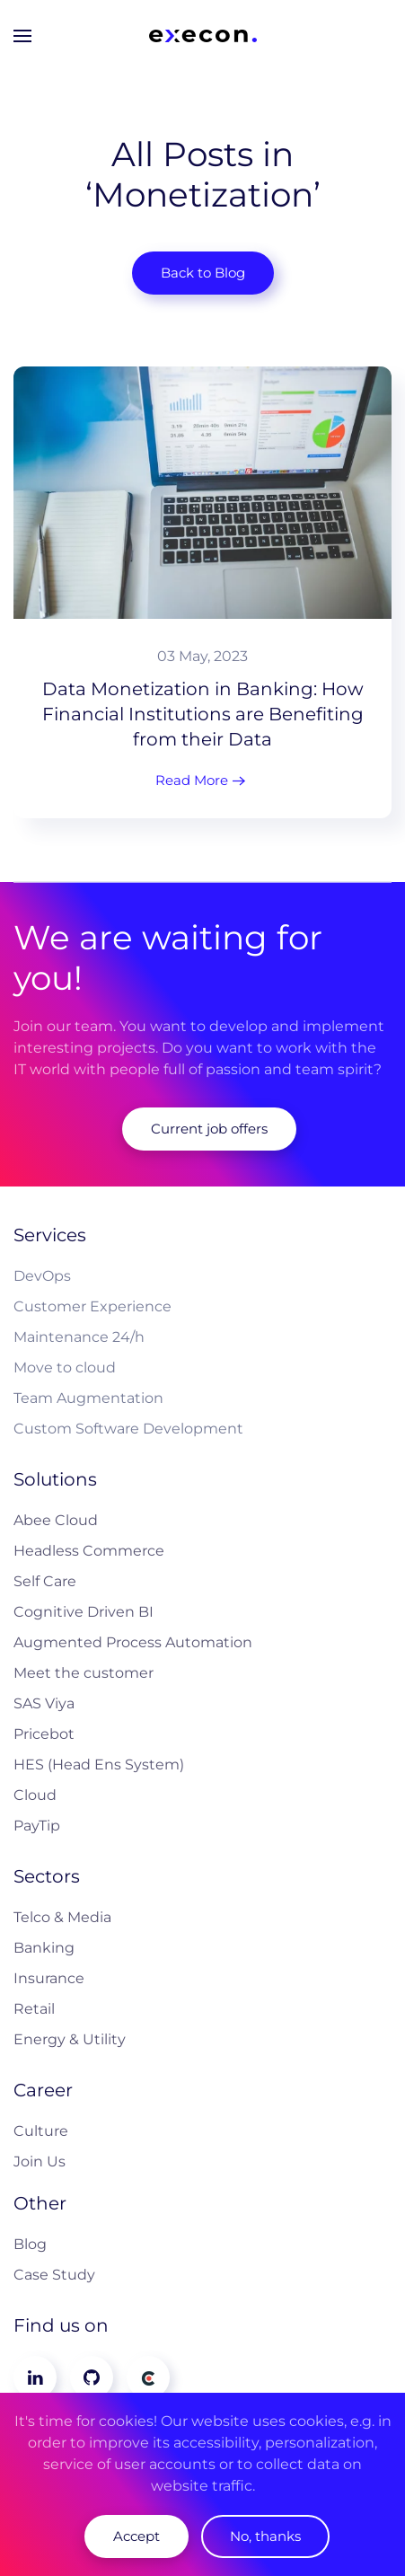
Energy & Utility (69, 2039)
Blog (30, 2244)
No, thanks (265, 2536)
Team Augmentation (88, 1398)
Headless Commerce (88, 1550)
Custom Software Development (128, 1428)
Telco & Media (62, 1917)
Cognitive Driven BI (83, 1611)
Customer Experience (92, 1306)
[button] (22, 36)
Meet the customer (83, 1672)
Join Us (39, 2161)
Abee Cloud (55, 1520)
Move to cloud (64, 1367)
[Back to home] (203, 36)
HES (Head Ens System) (98, 1764)
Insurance (48, 1978)
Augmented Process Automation (132, 1642)
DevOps (42, 1275)
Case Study (54, 2274)
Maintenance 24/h (79, 1336)
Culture (40, 2130)
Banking (44, 1947)
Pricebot (44, 1733)
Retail (34, 2008)
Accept (136, 2536)
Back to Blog (203, 272)
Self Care (44, 1581)
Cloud (35, 1795)
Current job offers (209, 1128)
